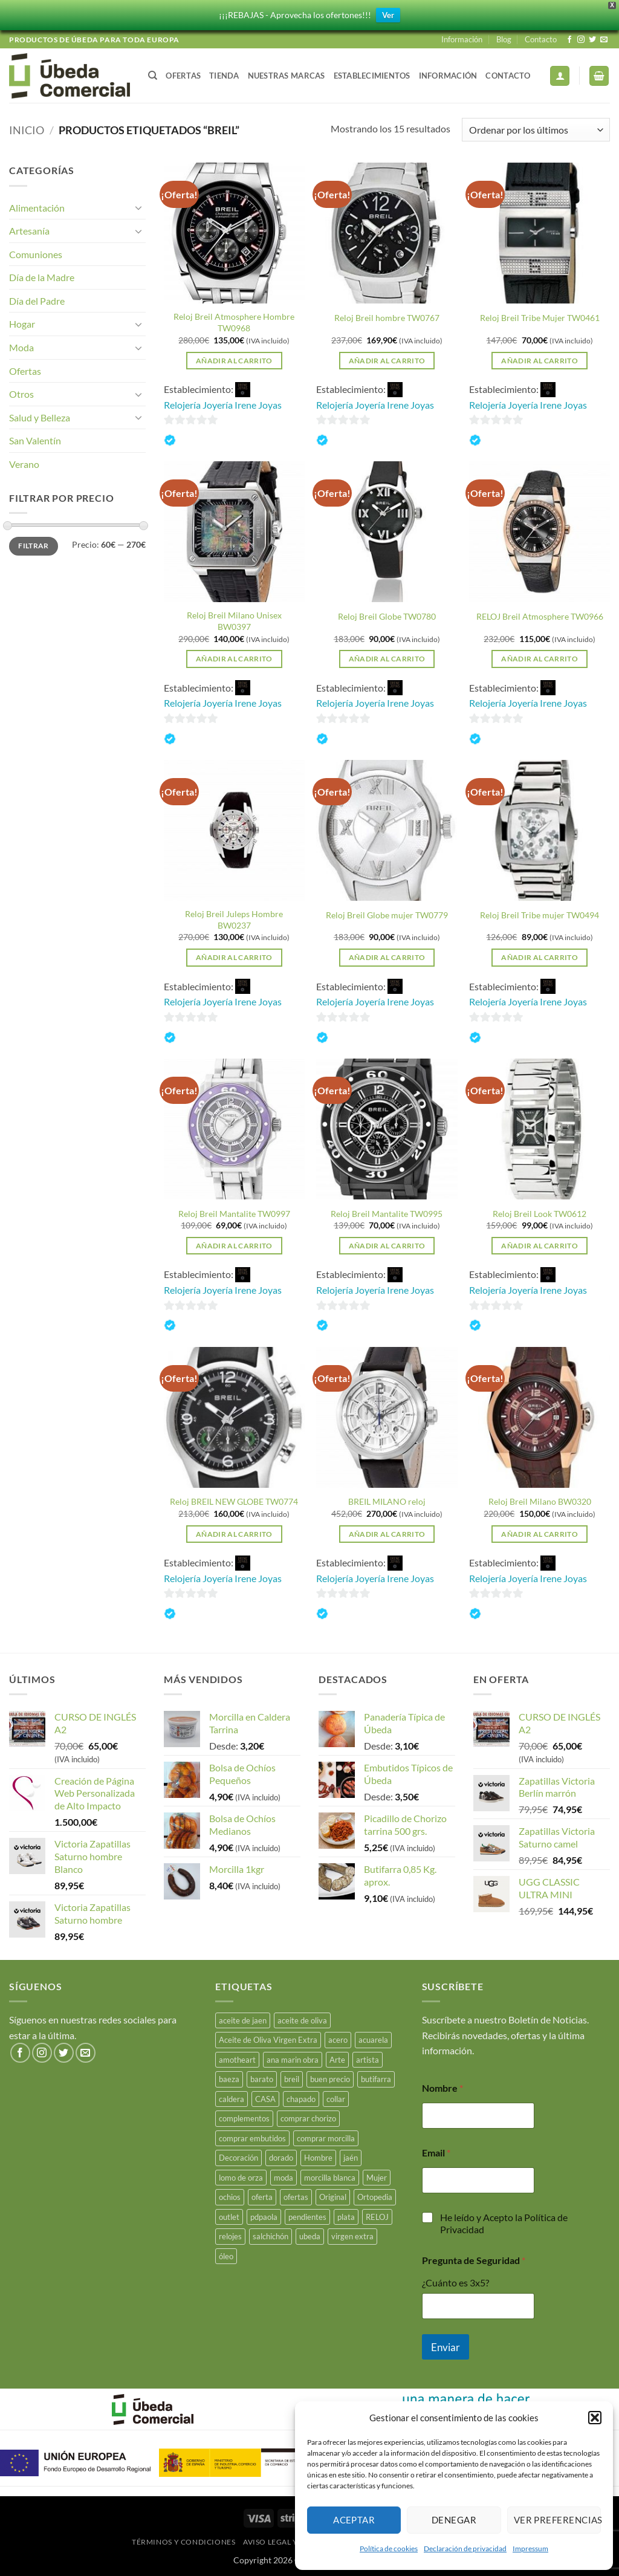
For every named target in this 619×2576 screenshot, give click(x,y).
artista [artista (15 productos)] (367, 2060)
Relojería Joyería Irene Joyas (223, 404)
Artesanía (29, 230)
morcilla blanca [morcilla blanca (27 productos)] (329, 2177)
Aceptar (354, 2519)
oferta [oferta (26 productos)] (262, 2197)
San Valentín (35, 440)
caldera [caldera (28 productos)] (231, 2099)
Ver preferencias (557, 2519)
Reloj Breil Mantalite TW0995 (386, 1214)
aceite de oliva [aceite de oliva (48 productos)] (302, 2020)
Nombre (442, 2088)
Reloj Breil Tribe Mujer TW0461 (540, 318)
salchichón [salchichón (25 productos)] (270, 2236)
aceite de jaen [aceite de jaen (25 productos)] (243, 2020)
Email (436, 2152)
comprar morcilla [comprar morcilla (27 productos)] (326, 2138)
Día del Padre (37, 301)
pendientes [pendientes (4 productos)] (307, 2217)
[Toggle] (138, 207)
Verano (24, 464)
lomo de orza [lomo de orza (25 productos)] (241, 2177)
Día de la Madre (41, 277)
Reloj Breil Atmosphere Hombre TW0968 (233, 322)
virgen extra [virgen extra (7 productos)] (352, 2236)
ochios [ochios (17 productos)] (230, 2197)
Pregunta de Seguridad (473, 2260)
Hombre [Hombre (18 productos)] (318, 2157)
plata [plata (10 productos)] (346, 2217)
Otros (21, 394)
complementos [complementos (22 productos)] (244, 2118)
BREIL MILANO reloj (387, 1501)
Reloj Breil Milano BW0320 (539, 1501)
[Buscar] (152, 75)
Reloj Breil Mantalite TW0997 (234, 1214)
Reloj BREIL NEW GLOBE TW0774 (234, 1501)
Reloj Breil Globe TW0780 (387, 616)
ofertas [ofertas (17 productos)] (296, 2197)
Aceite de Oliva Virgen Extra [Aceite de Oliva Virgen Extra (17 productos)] (268, 2040)
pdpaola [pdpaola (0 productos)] (263, 2217)
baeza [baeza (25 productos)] (229, 2079)
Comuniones (35, 254)
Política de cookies (389, 2548)
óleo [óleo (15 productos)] (226, 2256)
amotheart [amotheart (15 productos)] (237, 2060)
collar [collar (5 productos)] (335, 2099)
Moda (21, 347)
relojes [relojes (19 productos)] (230, 2236)
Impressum (530, 2548)
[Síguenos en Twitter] (592, 40)
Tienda (224, 75)
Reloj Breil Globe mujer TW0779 (387, 915)
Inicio (26, 130)
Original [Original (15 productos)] (332, 2197)
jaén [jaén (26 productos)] (350, 2157)
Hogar (22, 323)
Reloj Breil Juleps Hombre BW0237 (234, 919)
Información (461, 39)
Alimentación (37, 207)
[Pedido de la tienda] (536, 129)
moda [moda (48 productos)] (283, 2177)
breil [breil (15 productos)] (291, 2079)
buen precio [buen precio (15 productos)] (330, 2079)
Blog (503, 39)
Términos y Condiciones (183, 2541)
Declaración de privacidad (465, 2548)
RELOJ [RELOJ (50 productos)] (377, 2217)
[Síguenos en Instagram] (581, 40)
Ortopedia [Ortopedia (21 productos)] (374, 2197)
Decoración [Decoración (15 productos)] (238, 2157)
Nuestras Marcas (286, 75)
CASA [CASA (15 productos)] (265, 2099)
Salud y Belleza (39, 417)
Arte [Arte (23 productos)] (337, 2060)
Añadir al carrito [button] (234, 361)
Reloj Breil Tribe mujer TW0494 (539, 915)
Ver (388, 15)
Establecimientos (372, 75)
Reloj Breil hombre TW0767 (386, 318)
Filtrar (33, 545)
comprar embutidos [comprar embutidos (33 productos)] (252, 2138)
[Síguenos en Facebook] (569, 40)
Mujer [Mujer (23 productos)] (376, 2177)
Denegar (454, 2519)
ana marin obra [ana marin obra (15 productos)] (293, 2060)
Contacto (541, 39)
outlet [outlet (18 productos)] (229, 2217)
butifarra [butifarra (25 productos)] (376, 2079)
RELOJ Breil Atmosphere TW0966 (539, 616)
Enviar (445, 2347)
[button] (595, 2418)
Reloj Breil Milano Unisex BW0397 (234, 621)
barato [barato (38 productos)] (261, 2079)
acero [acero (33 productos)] (338, 2040)
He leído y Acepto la (504, 2223)
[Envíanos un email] (604, 40)
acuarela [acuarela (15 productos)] (373, 2040)
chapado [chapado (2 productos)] (301, 2099)
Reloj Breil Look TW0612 (539, 1214)
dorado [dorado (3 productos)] (281, 2157)
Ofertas (183, 75)
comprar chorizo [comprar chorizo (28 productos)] (308, 2118)
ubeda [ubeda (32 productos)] (309, 2236)
